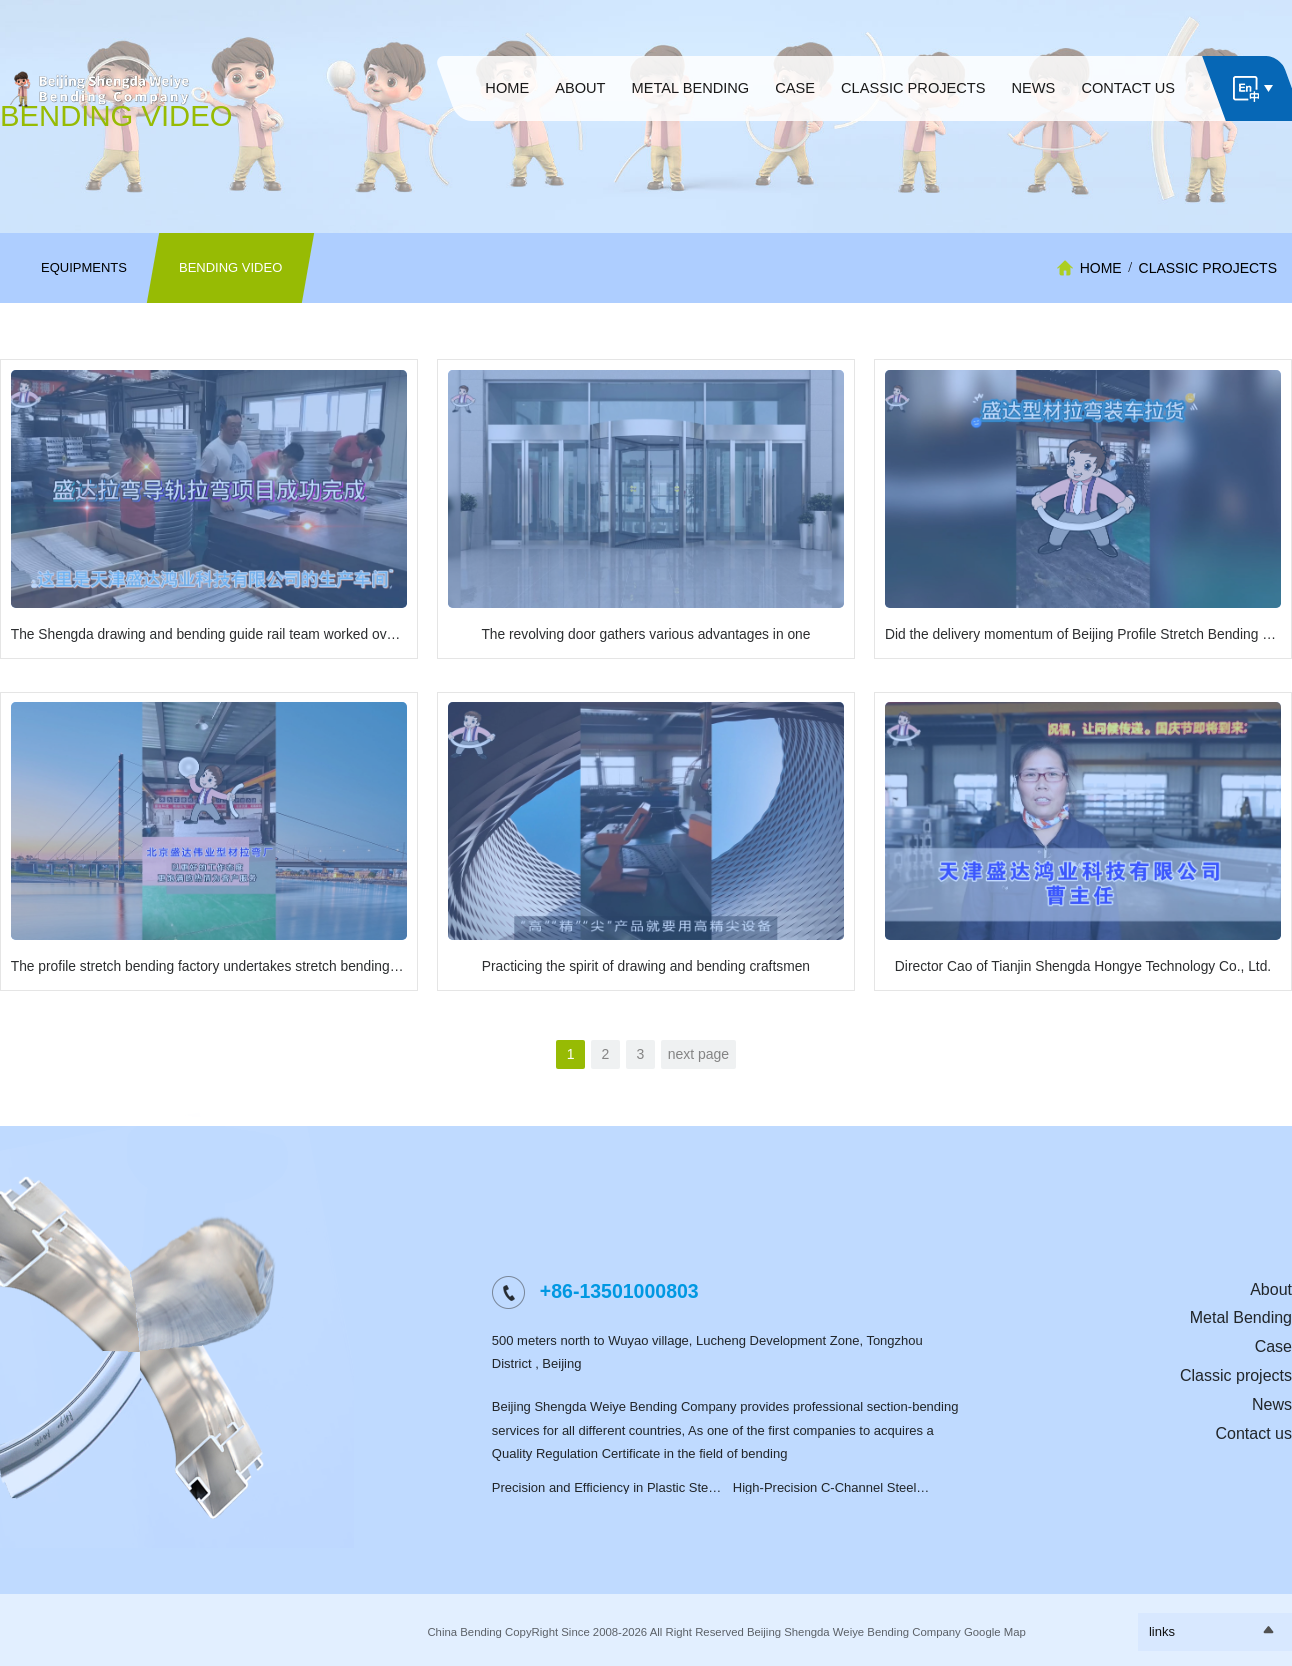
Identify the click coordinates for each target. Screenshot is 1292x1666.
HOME (1101, 268)
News (1272, 1404)
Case (1273, 1346)
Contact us (1254, 1433)
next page (699, 1054)
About (1271, 1289)
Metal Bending (1241, 1317)
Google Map (995, 1632)
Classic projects (1208, 268)
